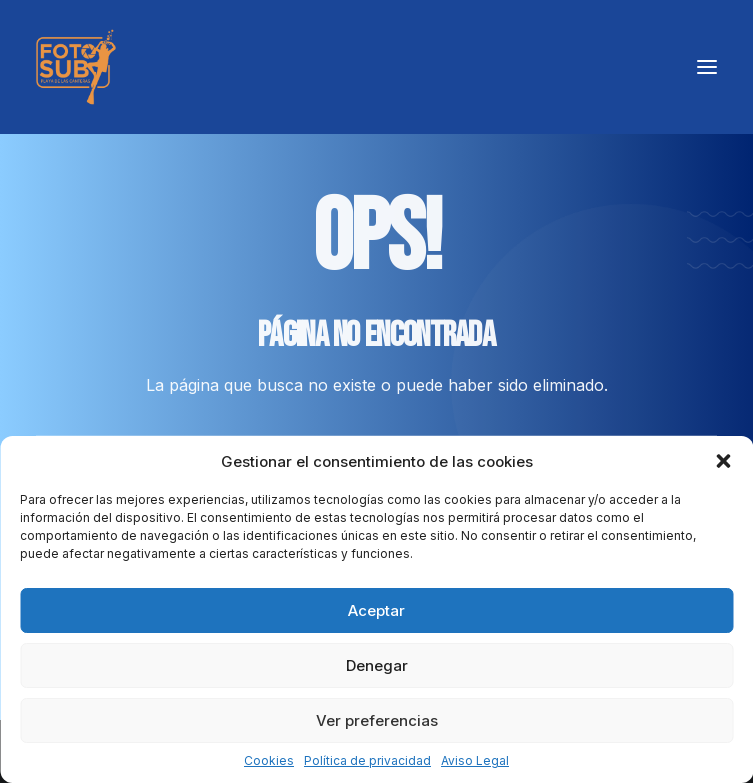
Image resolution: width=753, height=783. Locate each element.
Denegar (377, 665)
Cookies (269, 760)
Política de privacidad (367, 760)
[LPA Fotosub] (76, 67)
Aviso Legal (475, 760)
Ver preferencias (377, 720)
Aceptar (376, 610)
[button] (723, 461)
